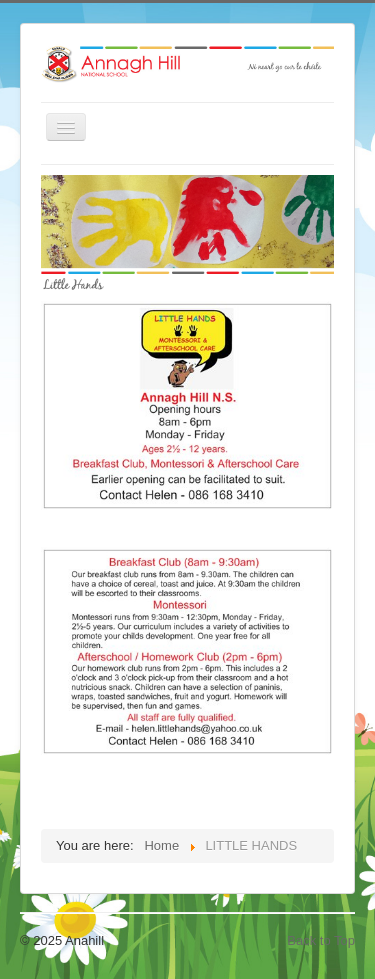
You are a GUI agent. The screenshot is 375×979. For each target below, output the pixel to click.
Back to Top (321, 940)
